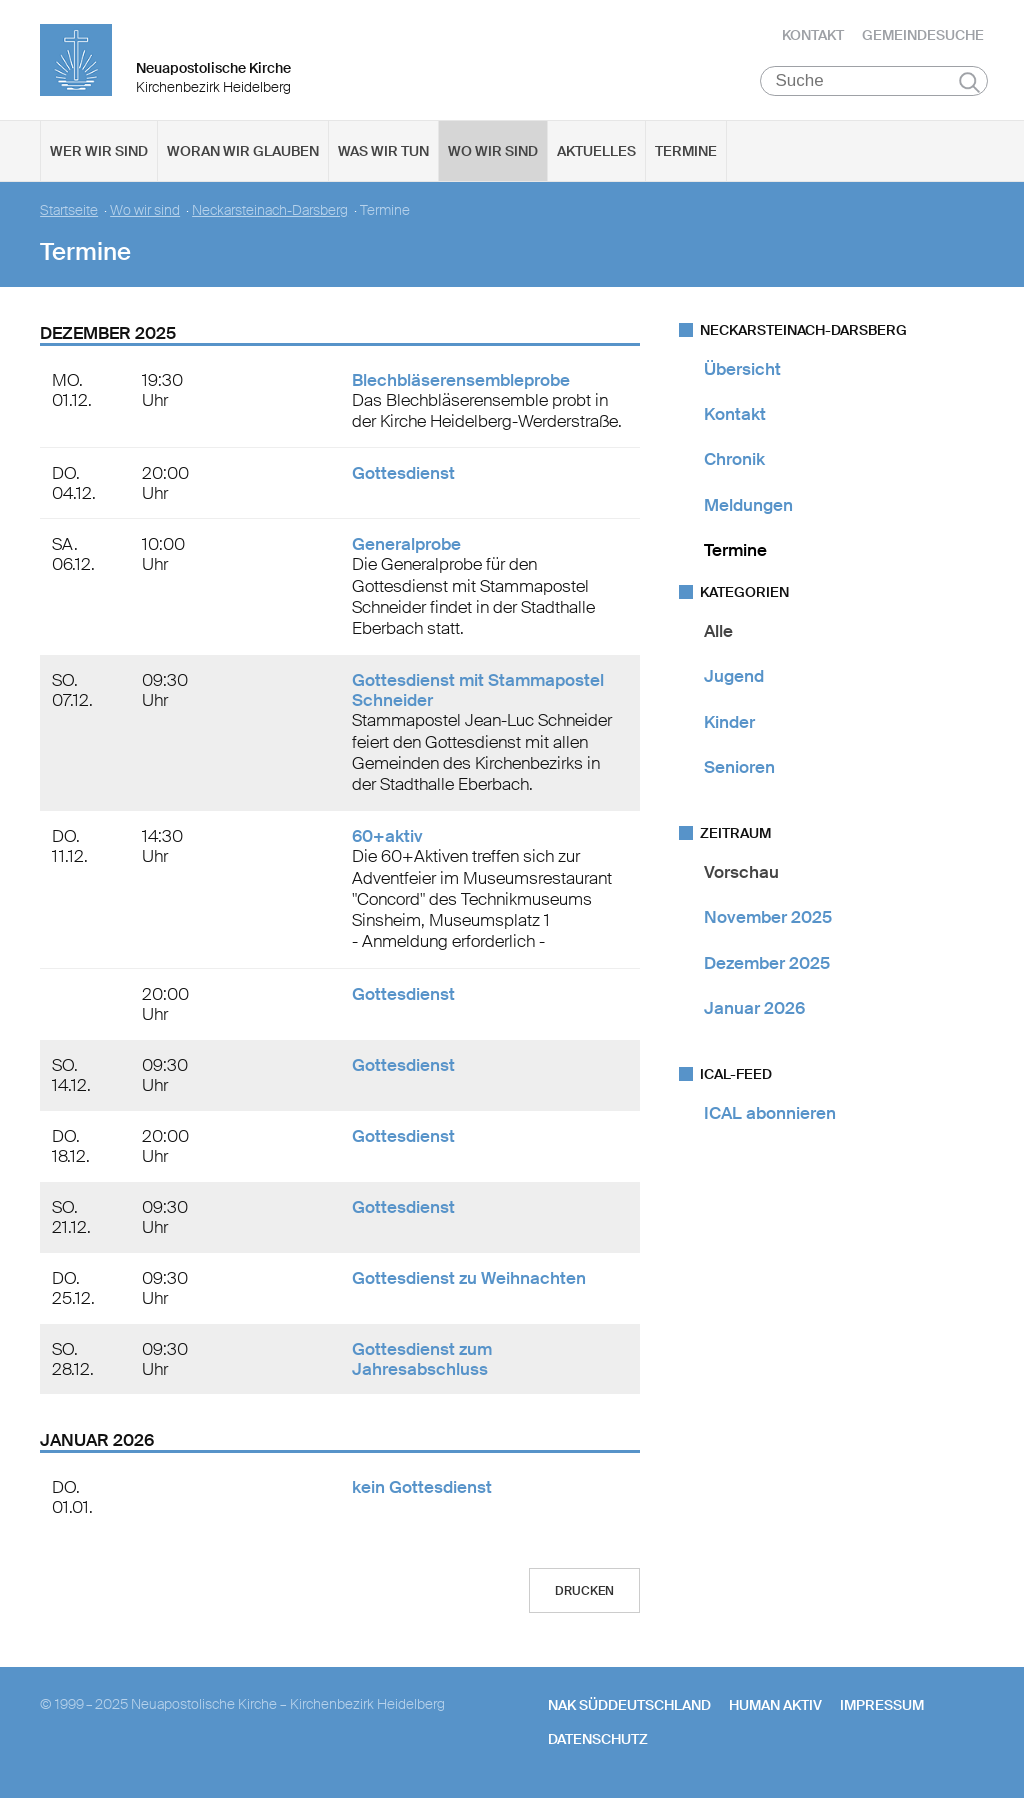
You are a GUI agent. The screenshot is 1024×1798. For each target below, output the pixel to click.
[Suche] (874, 81)
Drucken (584, 1591)
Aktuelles (596, 151)
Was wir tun (383, 151)
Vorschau (741, 872)
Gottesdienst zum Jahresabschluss (422, 1359)
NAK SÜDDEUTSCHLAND (629, 1705)
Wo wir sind (493, 151)
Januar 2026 (754, 1008)
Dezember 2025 (767, 963)
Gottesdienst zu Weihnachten (469, 1278)
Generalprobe (406, 545)
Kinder (729, 722)
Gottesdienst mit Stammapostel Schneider (478, 691)
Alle (718, 631)
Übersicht (742, 369)
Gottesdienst (403, 474)
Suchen (969, 82)
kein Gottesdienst (422, 1487)
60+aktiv (387, 837)
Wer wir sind (99, 151)
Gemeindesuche (923, 35)
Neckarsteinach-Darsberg (270, 210)
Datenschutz (598, 1739)
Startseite (69, 210)
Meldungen (748, 505)
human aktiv (775, 1705)
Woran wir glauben (243, 151)
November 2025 (768, 918)
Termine (686, 151)
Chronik (734, 460)
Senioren (739, 767)
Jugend (734, 677)
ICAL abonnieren (770, 1113)
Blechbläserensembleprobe (461, 380)
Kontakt (813, 35)
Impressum (882, 1705)
